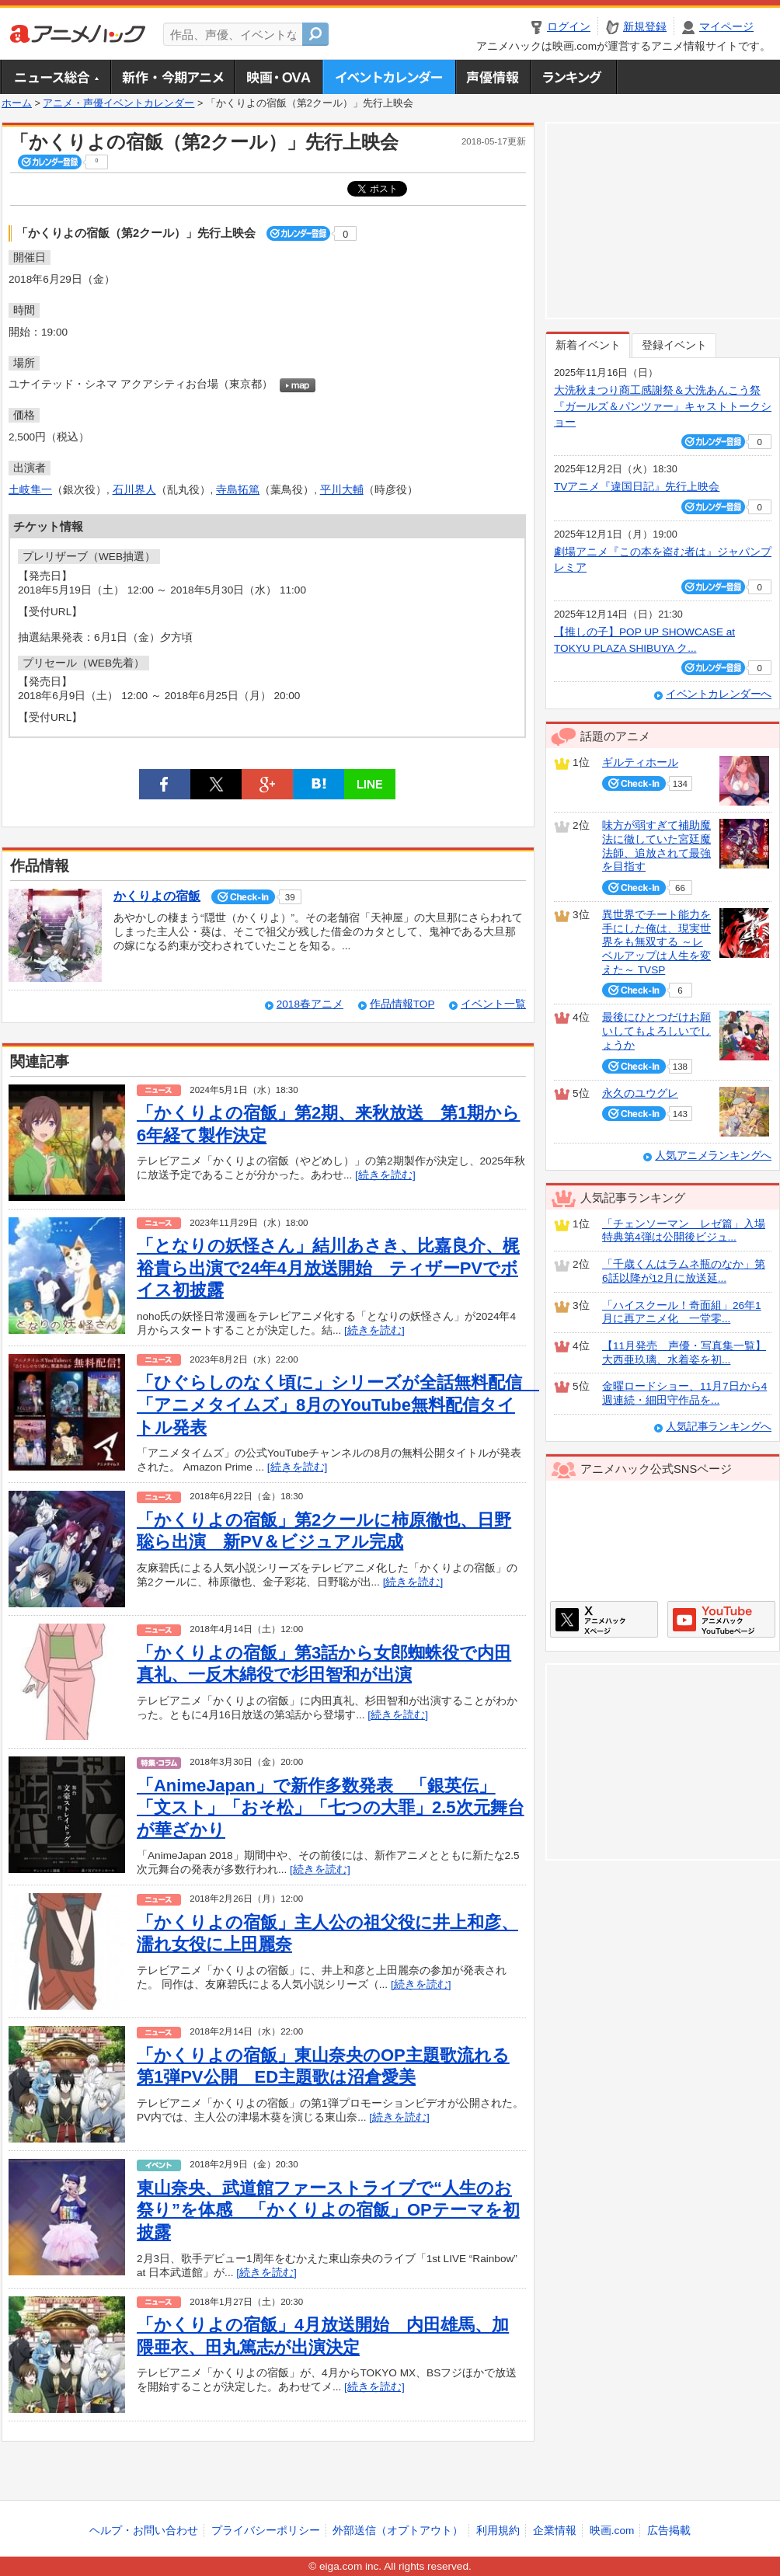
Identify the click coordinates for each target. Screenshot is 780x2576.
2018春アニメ (310, 1004)
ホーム (17, 103)
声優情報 (492, 77)
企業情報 (554, 2530)
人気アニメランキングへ (713, 1155)
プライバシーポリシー (265, 2530)
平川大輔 (342, 490)
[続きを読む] (385, 1175)
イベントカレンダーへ (718, 694)
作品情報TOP (402, 1004)
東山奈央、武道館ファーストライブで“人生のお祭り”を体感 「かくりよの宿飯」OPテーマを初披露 (328, 2210)
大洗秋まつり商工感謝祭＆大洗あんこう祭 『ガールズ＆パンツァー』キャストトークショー (662, 406)
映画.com (612, 2530)
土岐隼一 (30, 490)
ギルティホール (640, 762)
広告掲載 (669, 2530)
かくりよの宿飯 (156, 896)
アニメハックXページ (604, 1619)
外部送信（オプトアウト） (398, 2530)
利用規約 (498, 2530)
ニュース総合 (56, 77)
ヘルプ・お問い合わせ (143, 2530)
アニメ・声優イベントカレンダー (388, 77)
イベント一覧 (493, 1004)
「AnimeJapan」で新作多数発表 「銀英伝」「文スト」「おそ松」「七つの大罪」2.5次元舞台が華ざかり (330, 1808)
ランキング (574, 77)
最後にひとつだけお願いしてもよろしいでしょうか (656, 1030)
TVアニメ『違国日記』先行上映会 (636, 487)
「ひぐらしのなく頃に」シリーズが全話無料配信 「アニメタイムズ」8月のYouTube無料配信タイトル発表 (338, 1404)
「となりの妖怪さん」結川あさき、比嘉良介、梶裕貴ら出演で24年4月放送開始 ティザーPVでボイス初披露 (328, 1268)
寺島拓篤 (237, 490)
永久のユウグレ (640, 1093)
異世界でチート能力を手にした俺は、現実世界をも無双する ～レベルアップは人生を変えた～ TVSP (656, 942)
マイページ (726, 27)
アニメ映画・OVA (278, 77)
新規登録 (645, 27)
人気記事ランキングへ (718, 1426)
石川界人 (134, 490)
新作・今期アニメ (172, 77)
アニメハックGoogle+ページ (721, 1619)
